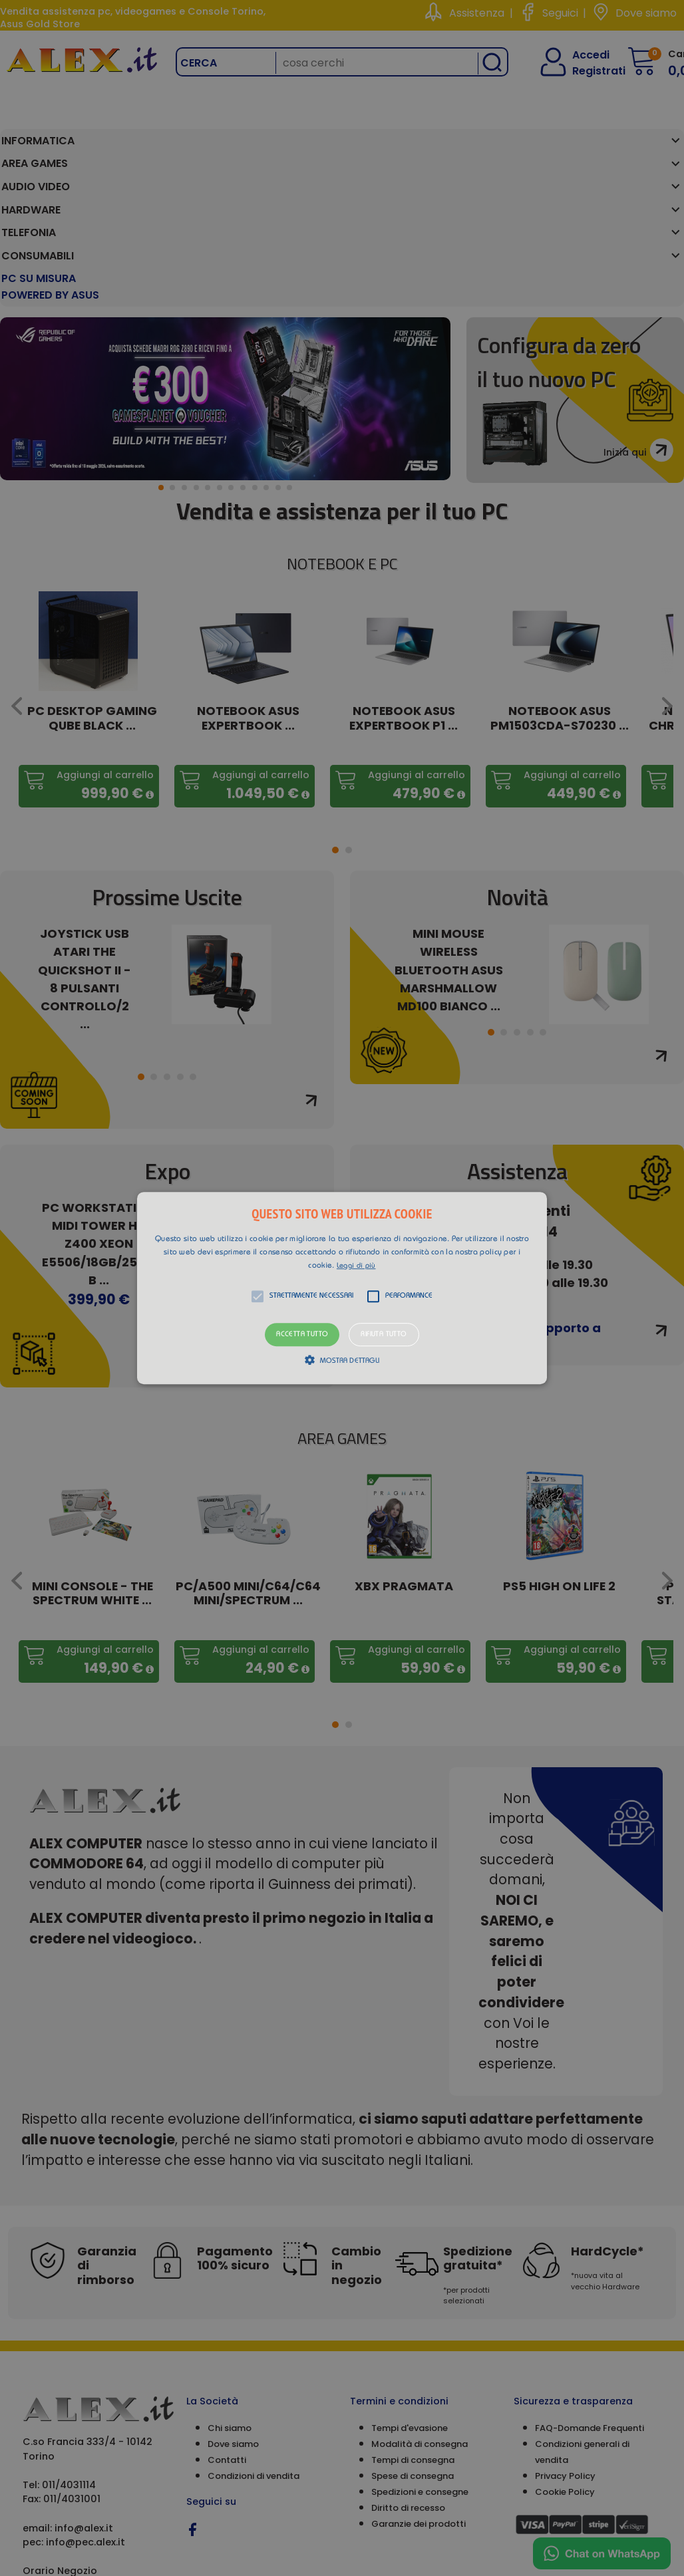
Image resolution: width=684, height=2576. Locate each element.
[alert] (342, 1288)
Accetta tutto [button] (302, 1334)
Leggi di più (356, 1266)
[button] (342, 1288)
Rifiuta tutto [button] (384, 1334)
